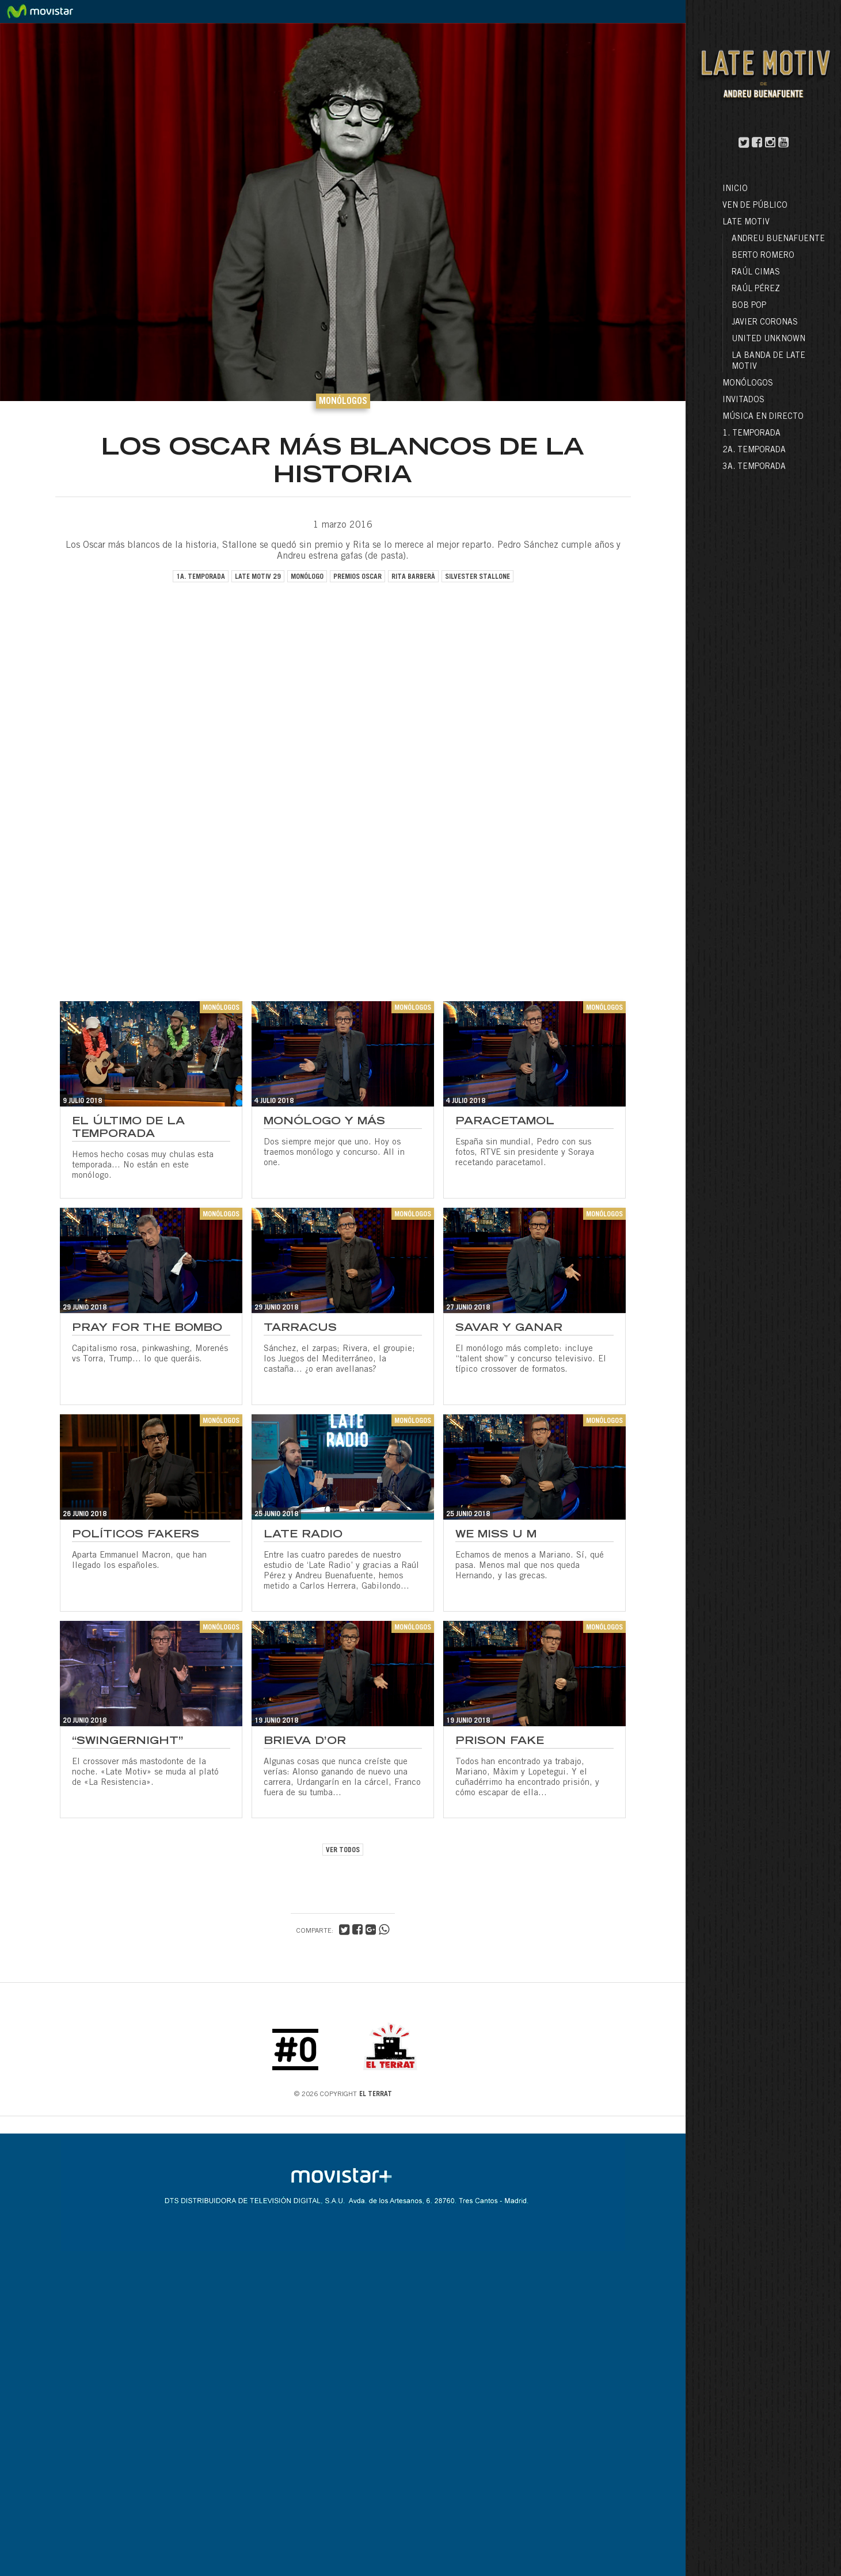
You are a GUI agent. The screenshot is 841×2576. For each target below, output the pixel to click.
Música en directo (763, 417)
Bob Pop (749, 306)
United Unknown (768, 339)
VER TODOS (343, 1850)
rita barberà (413, 577)
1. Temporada (751, 434)
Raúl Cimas (756, 273)
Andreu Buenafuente (778, 239)
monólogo (307, 577)
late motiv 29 (258, 577)
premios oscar (357, 577)
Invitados (743, 400)
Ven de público (754, 206)
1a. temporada (200, 577)
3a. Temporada (754, 467)
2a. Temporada (754, 450)
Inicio (735, 189)
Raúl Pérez (756, 289)
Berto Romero (763, 256)
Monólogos (747, 384)
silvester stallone (477, 577)
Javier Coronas (765, 323)
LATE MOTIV (746, 223)
